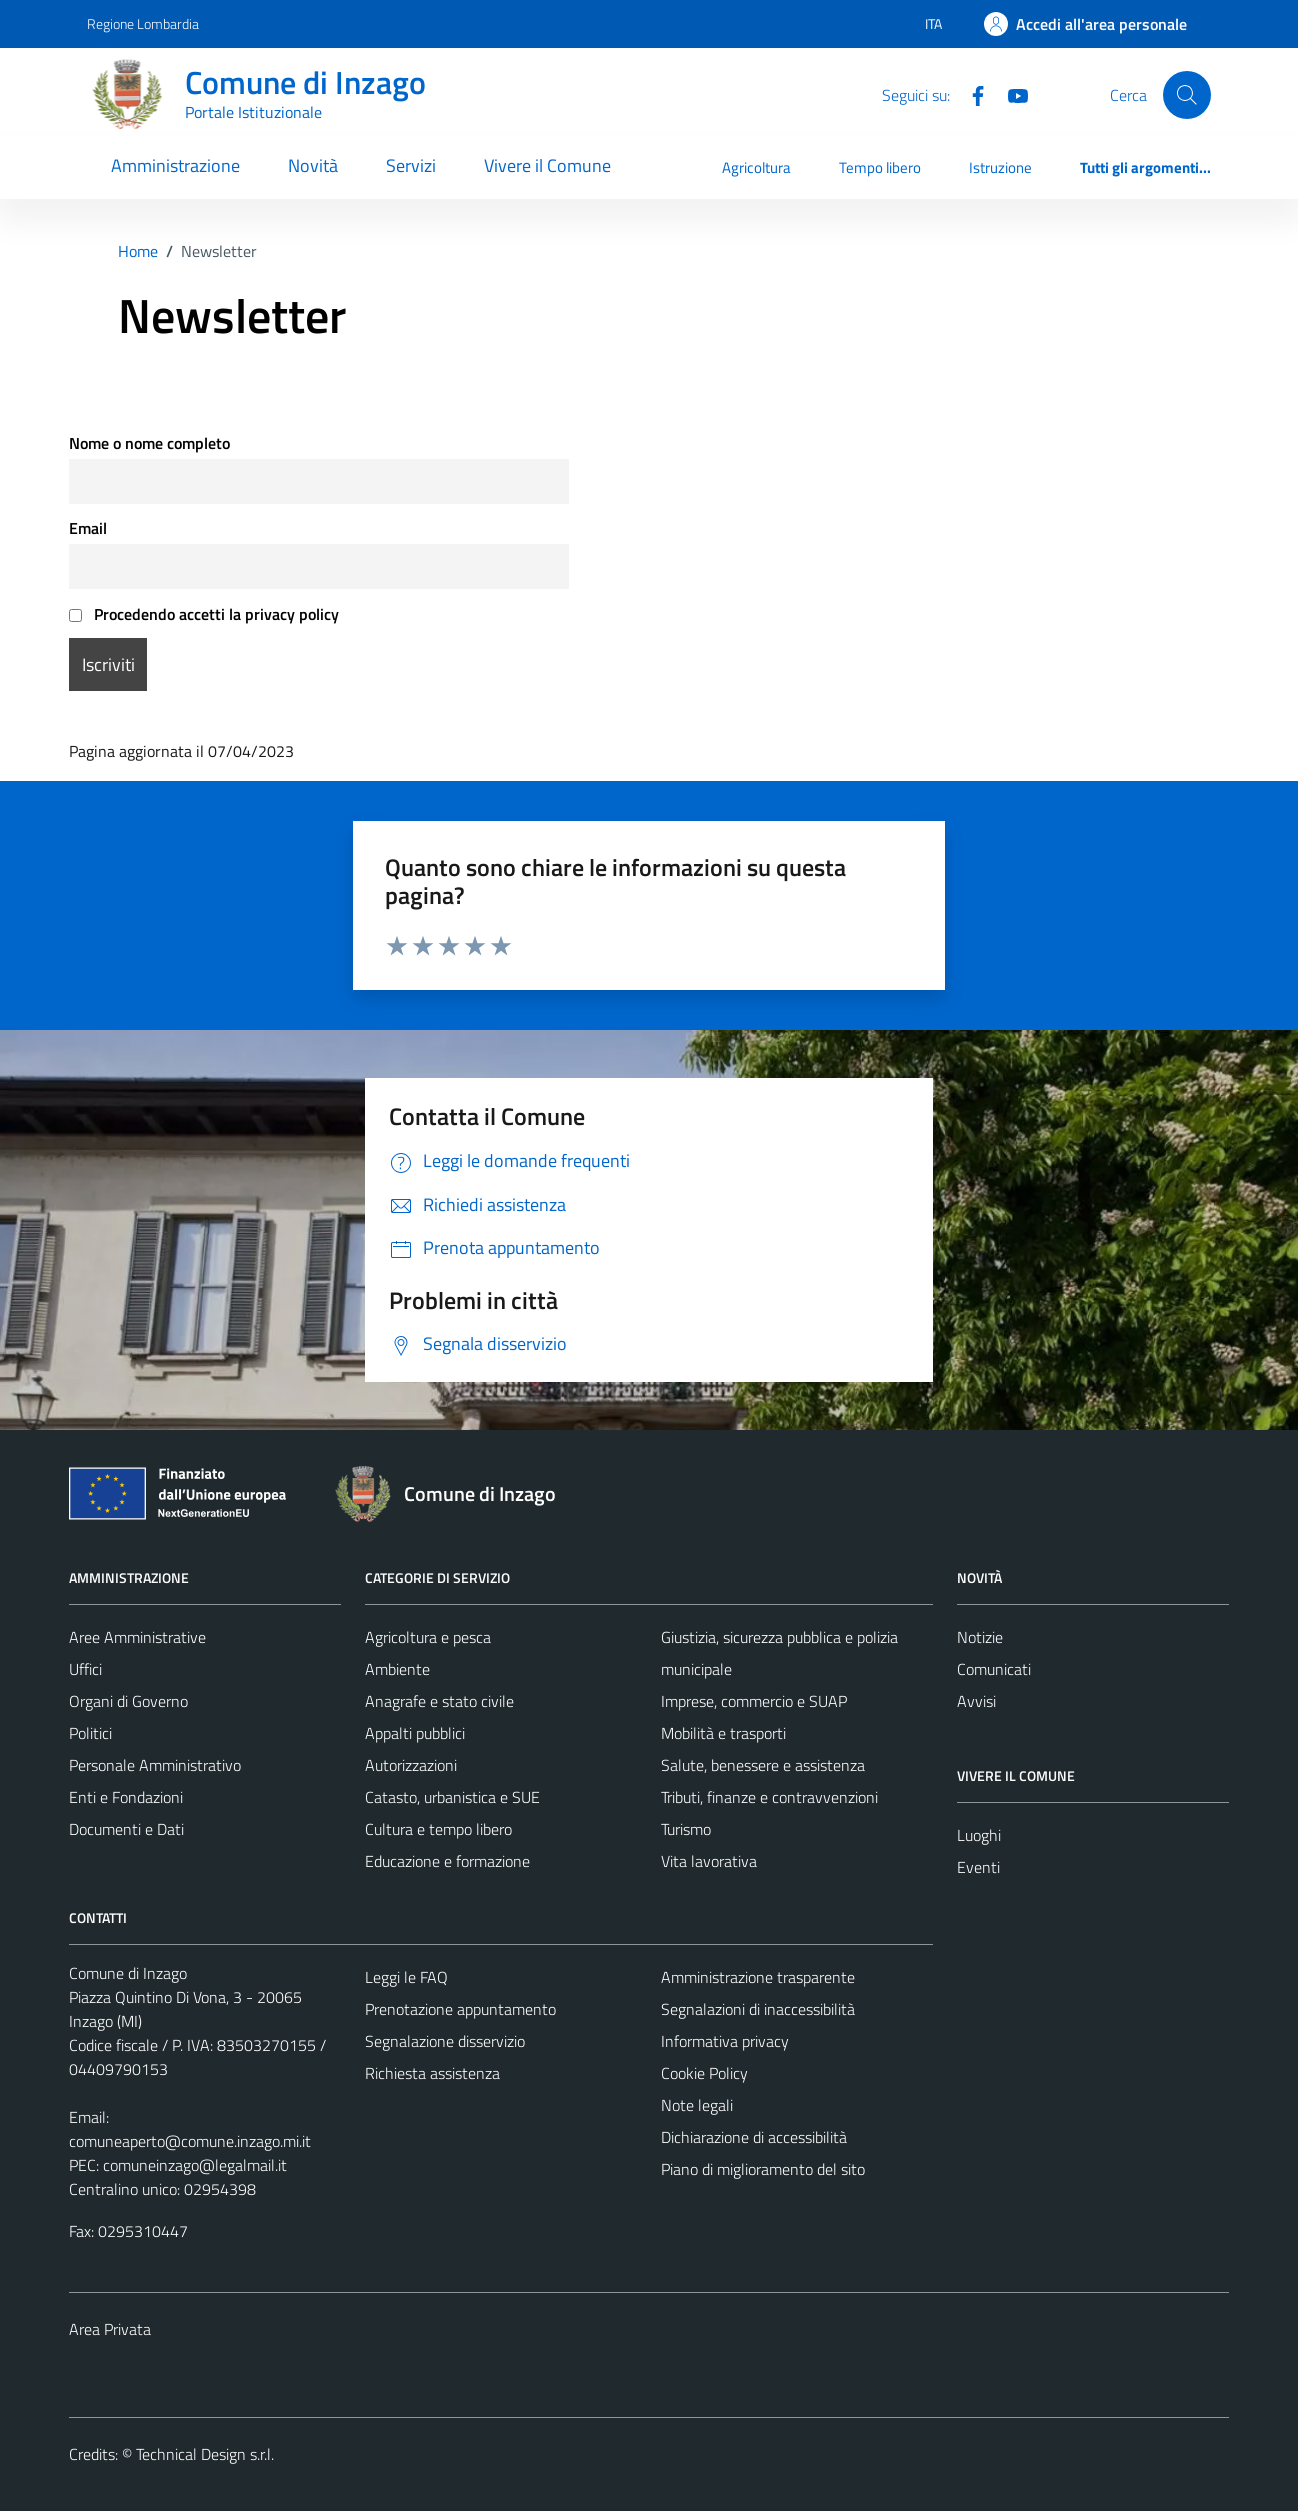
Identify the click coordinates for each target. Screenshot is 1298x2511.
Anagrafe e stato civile (439, 1701)
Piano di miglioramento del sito (763, 2169)
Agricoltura (756, 167)
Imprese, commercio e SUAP (754, 1701)
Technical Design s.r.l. (205, 2454)
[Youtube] (1010, 94)
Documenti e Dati (126, 1829)
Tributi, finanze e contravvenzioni (769, 1797)
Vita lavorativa (709, 1861)
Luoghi (979, 1835)
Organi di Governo (128, 1701)
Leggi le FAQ (406, 1977)
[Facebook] (970, 94)
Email (88, 528)
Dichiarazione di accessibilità (754, 2137)
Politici (90, 1733)
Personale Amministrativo (155, 1765)
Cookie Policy (704, 2073)
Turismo (686, 1829)
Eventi (978, 1867)
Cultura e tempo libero (438, 1829)
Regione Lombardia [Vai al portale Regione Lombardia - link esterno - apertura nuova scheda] (143, 23)
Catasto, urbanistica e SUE (452, 1797)
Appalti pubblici (415, 1733)
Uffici (85, 1669)
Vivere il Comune (547, 165)
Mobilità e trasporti (723, 1733)
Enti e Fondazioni (126, 1797)
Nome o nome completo (149, 443)
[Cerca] (1187, 95)
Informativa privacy (725, 2041)
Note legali (697, 2105)
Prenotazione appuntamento (460, 2009)
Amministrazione (175, 165)
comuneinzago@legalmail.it (195, 2165)
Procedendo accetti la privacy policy (204, 614)
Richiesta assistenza (432, 2073)
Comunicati (994, 1669)
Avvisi (976, 1701)
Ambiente (397, 1669)
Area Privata (110, 2329)
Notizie (980, 1637)
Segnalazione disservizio (445, 2041)
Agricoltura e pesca (428, 1637)
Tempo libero (880, 167)
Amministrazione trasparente (758, 1977)
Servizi (411, 165)
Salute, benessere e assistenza (763, 1765)
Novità (313, 165)
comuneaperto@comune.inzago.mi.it (190, 2141)
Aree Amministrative (137, 1637)
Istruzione (1000, 167)
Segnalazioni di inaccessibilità (758, 2009)
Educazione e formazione (447, 1861)
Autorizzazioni (411, 1765)
